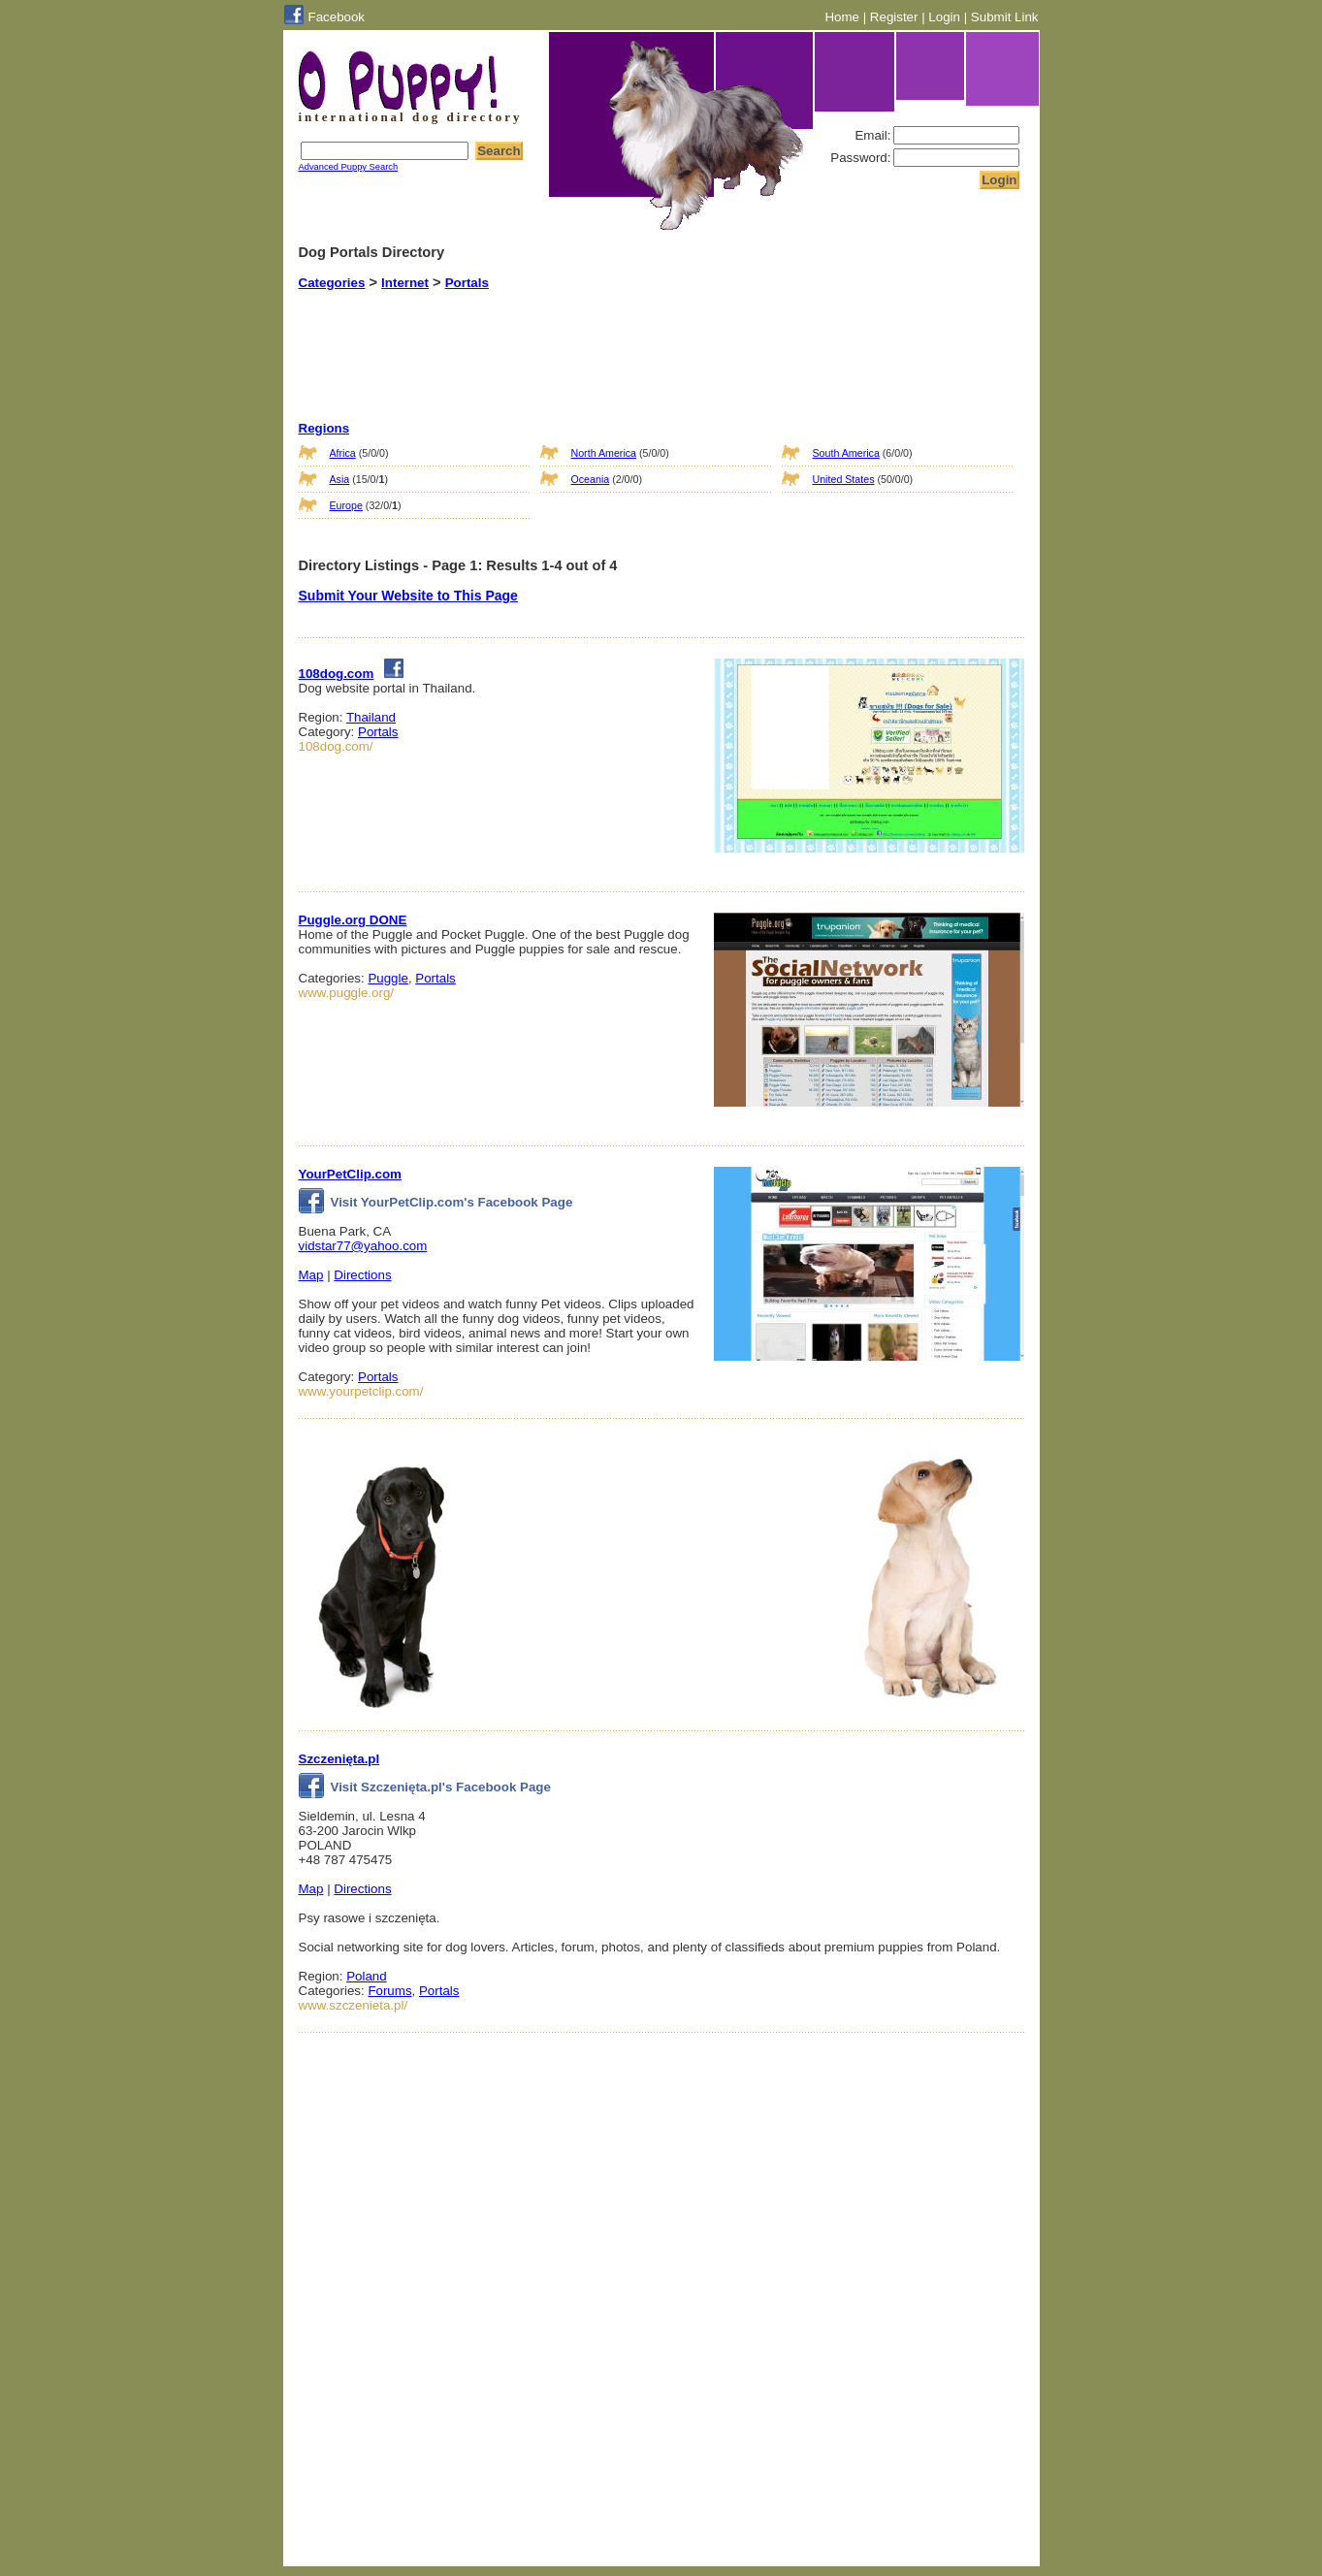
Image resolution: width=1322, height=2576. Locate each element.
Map (311, 1275)
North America (604, 453)
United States (844, 479)
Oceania (590, 479)
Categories (332, 282)
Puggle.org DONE (353, 920)
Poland (366, 1976)
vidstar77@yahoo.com (363, 1246)
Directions (362, 1275)
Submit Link (1005, 17)
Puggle (388, 978)
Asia (340, 479)
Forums (389, 1990)
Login (944, 17)
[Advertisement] (637, 338)
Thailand (371, 717)
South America (846, 453)
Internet (405, 282)
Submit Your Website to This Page (408, 595)
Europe (346, 505)
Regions (324, 428)
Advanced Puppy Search (349, 167)
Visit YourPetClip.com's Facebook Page (436, 1202)
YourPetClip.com (350, 1174)
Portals (467, 282)
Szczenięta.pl (339, 1759)
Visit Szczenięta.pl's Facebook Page (425, 1787)
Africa (343, 453)
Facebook (337, 17)
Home (841, 17)
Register (894, 17)
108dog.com (336, 673)
